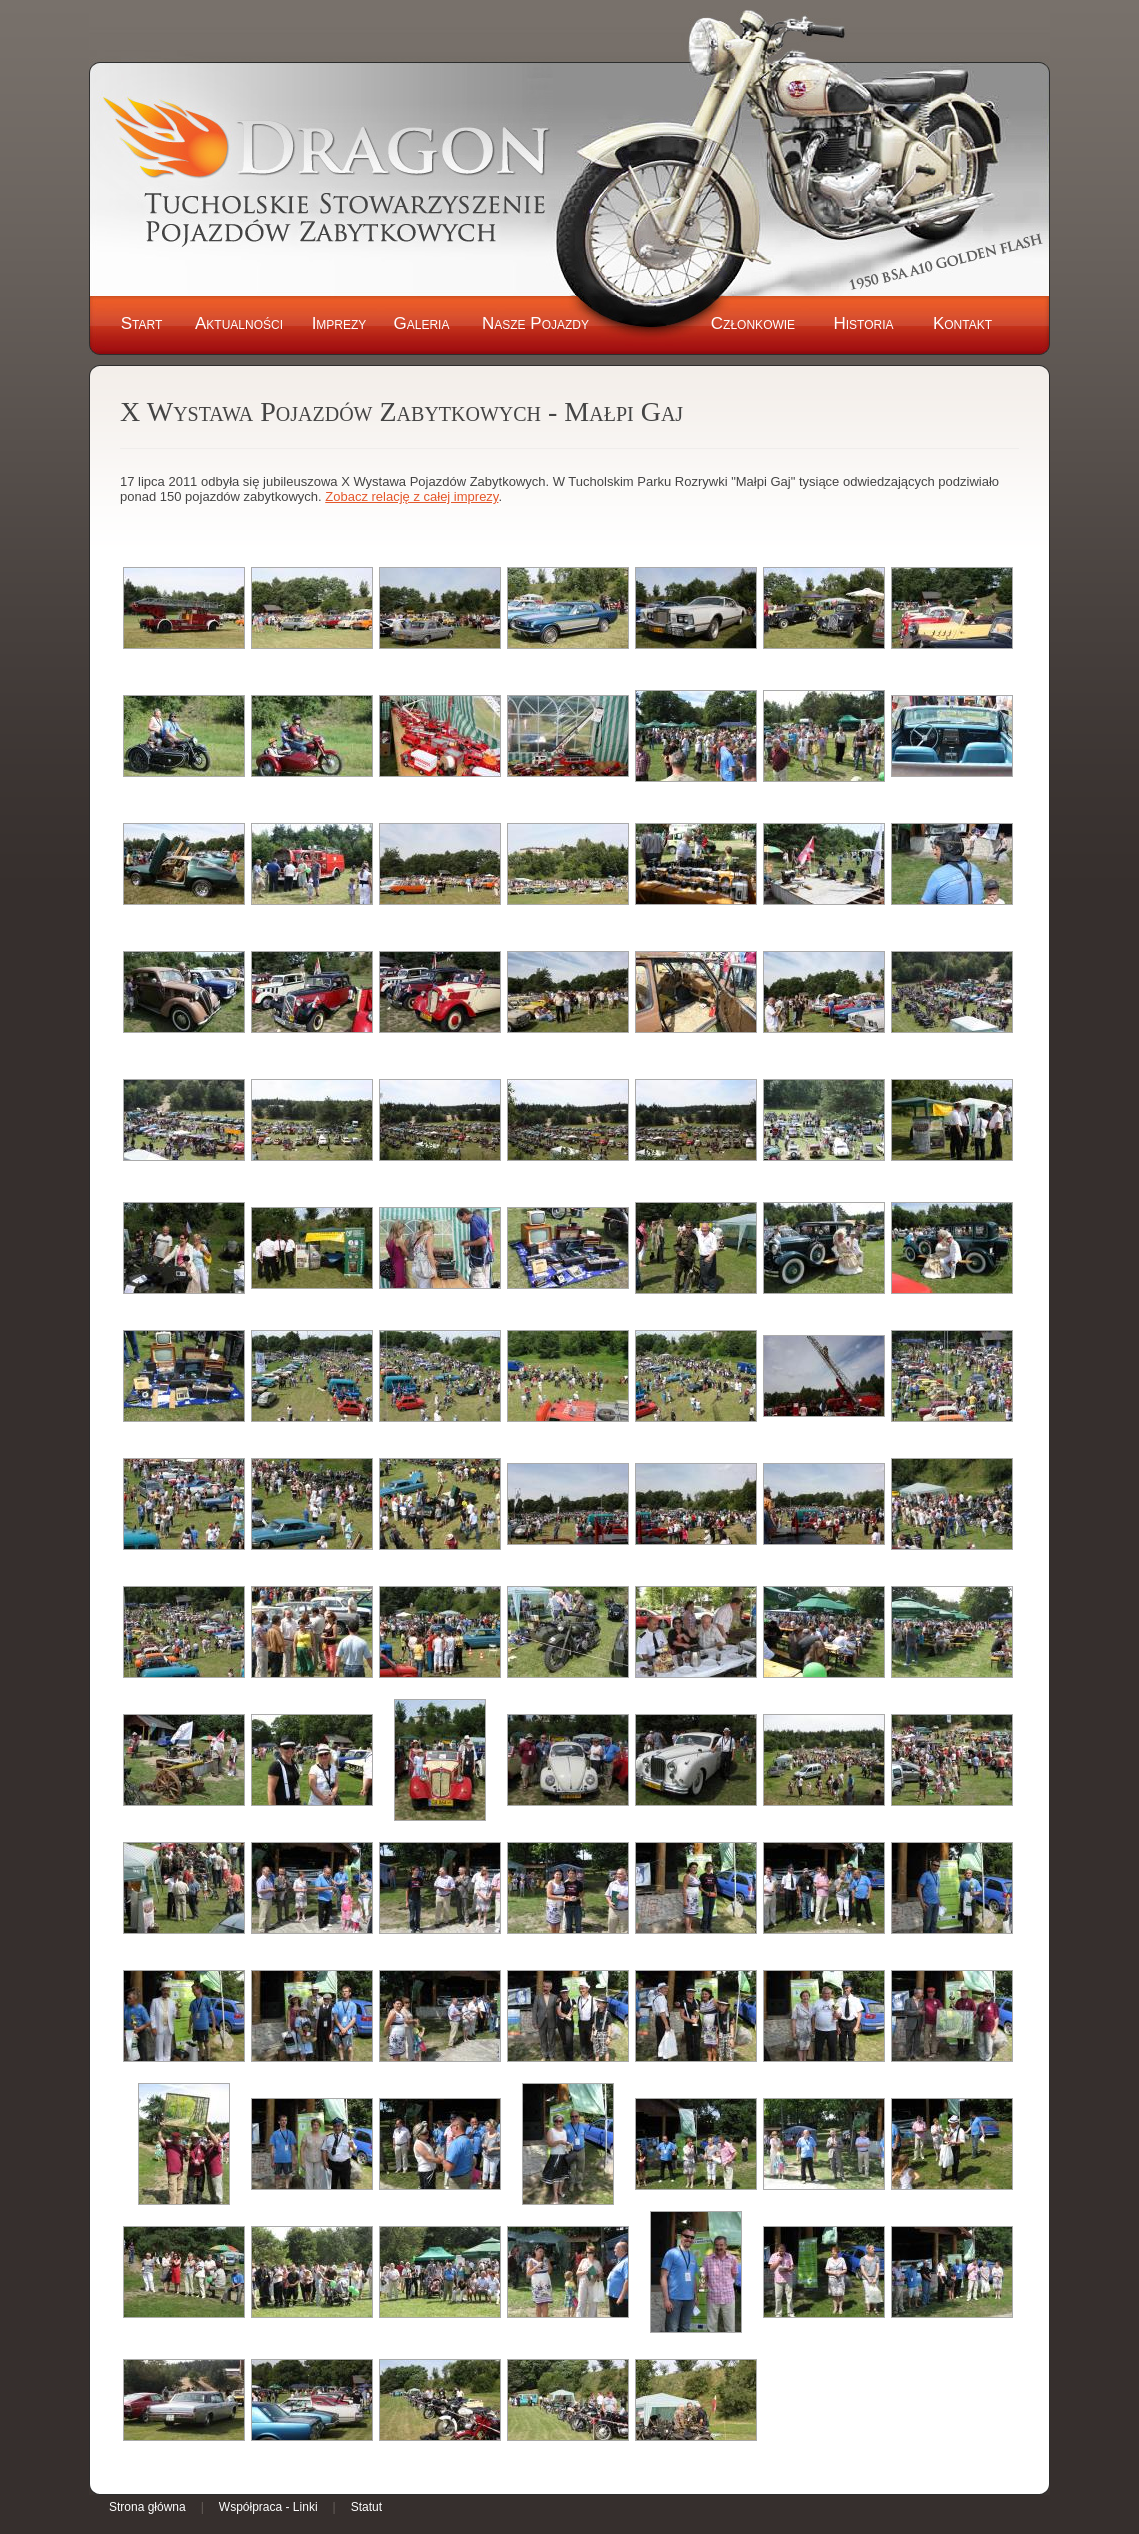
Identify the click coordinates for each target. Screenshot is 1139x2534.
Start (142, 323)
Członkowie (753, 323)
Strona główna (147, 2507)
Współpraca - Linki (268, 2507)
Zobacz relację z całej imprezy (411, 496)
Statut (366, 2507)
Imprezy (339, 323)
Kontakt (962, 323)
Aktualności (239, 323)
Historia (863, 323)
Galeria (422, 323)
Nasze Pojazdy (535, 323)
